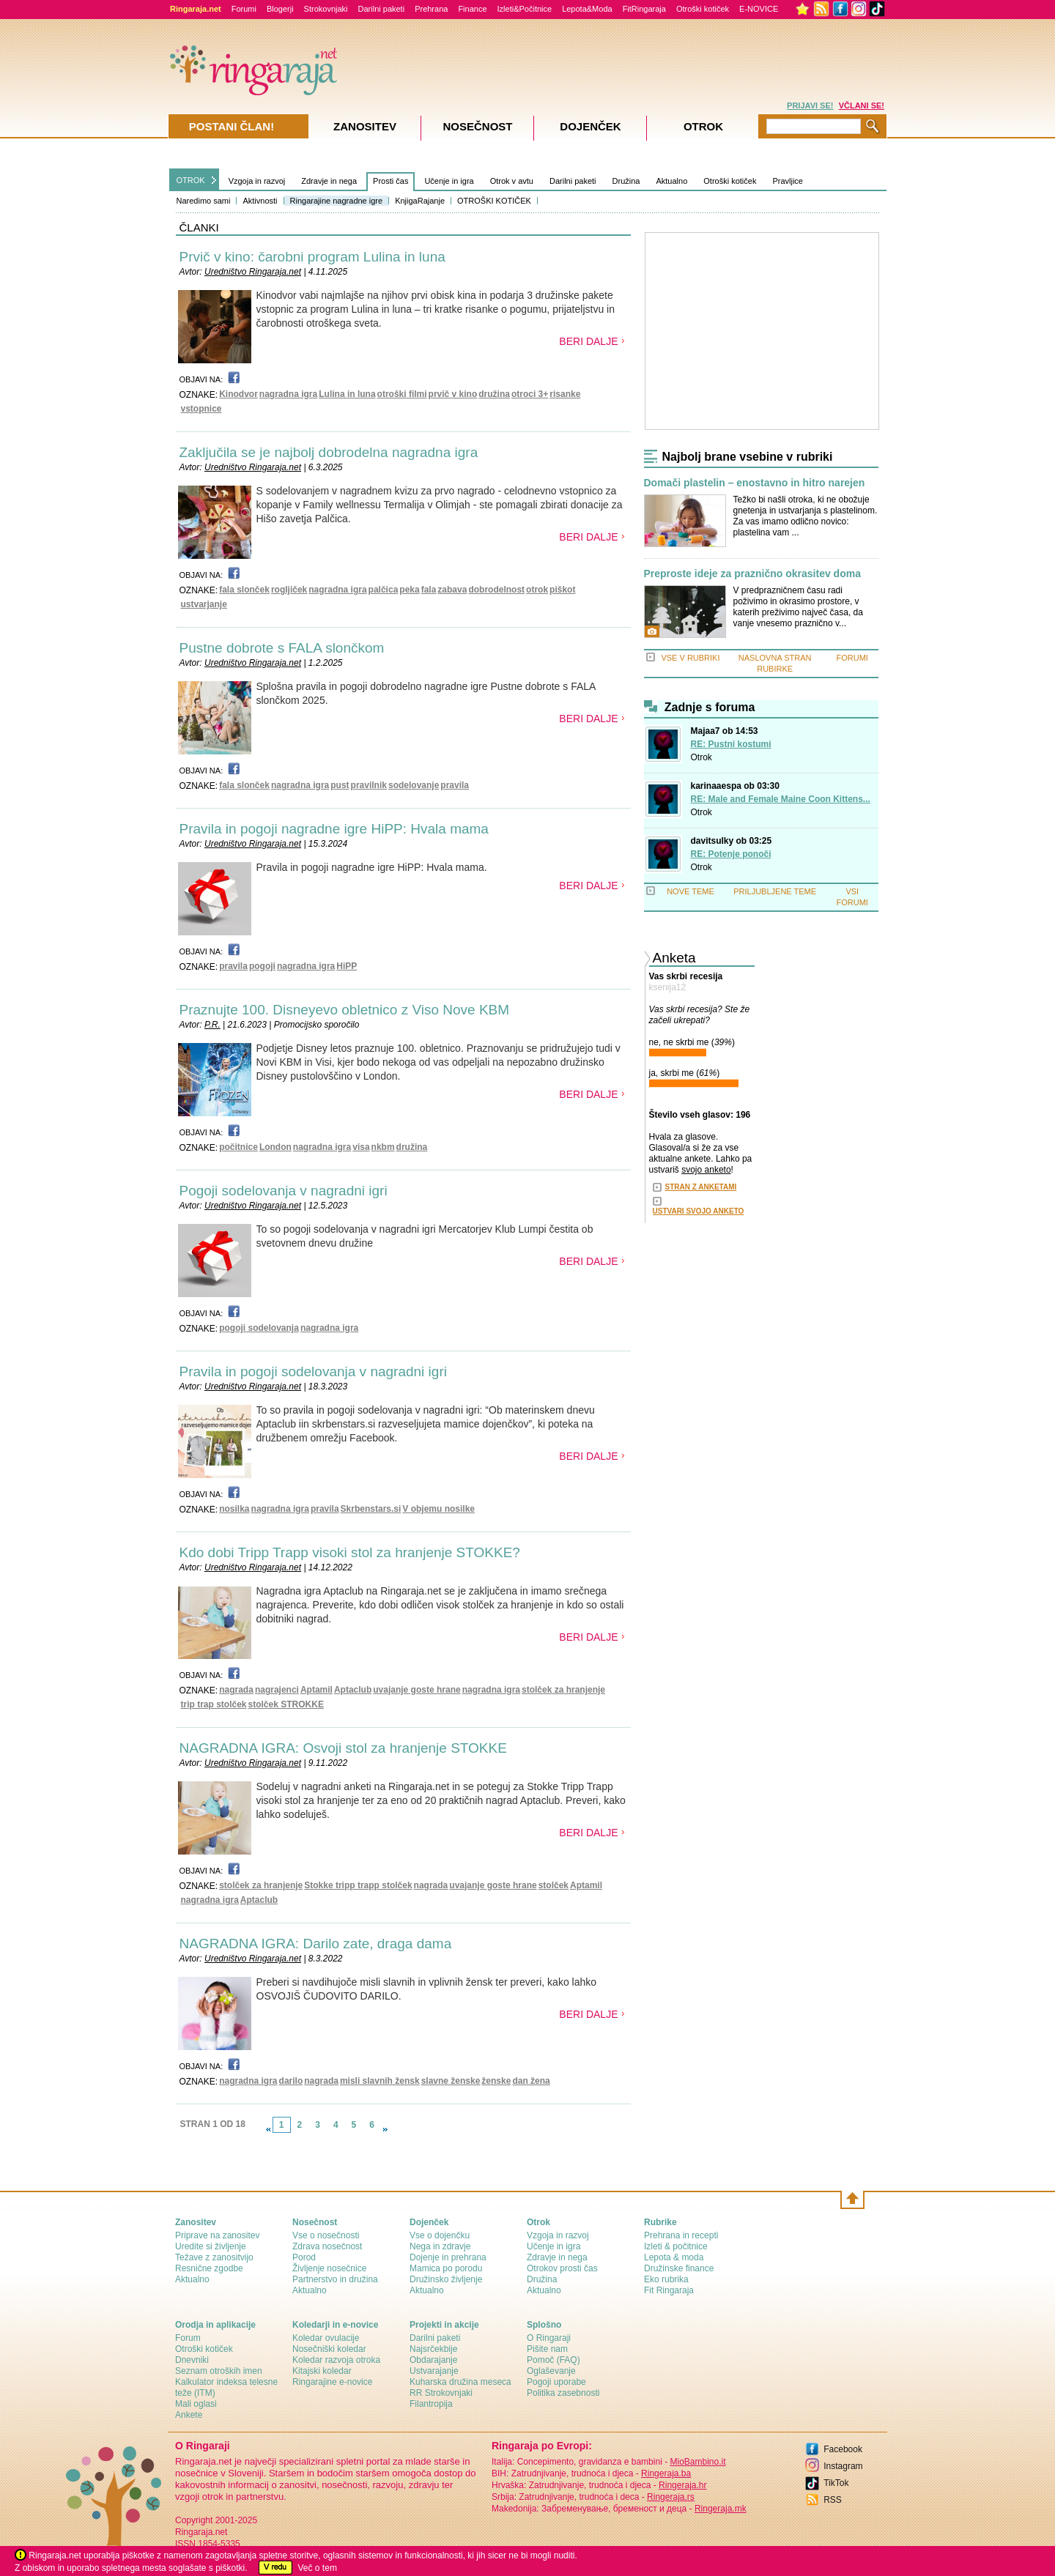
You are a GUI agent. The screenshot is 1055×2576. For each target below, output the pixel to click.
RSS (832, 2500)
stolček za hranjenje (563, 1690)
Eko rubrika (666, 2279)
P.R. (212, 1025)
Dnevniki (192, 2360)
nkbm (383, 1147)
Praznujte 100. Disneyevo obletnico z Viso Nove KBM (344, 1009)
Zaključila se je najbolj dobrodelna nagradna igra (328, 452)
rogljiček (289, 589)
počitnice (238, 1147)
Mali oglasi (196, 2404)
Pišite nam (547, 2349)
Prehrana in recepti (681, 2235)
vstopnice (201, 409)
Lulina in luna (347, 394)
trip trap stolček (214, 1704)
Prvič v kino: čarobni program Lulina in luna (312, 256)
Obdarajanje (433, 2360)
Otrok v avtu (511, 181)
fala (429, 589)
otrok (537, 589)
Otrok (701, 757)
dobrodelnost (496, 589)
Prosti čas (390, 181)
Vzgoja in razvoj (257, 181)
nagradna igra (288, 394)
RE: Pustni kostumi (731, 744)
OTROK (191, 180)
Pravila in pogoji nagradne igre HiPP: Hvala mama (334, 828)
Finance (472, 8)
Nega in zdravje (440, 2246)
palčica (384, 589)
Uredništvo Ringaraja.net (252, 272)
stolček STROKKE (286, 1704)
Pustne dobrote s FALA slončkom (282, 648)
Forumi (244, 8)
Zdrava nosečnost (327, 2246)
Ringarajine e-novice (332, 2382)
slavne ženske (451, 2081)
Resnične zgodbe (209, 2268)
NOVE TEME (690, 891)
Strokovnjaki (326, 8)
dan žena (530, 2081)
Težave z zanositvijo (214, 2257)
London (275, 1147)
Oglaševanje (551, 2371)
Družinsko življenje (446, 2279)
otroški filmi (402, 394)
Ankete (188, 2415)
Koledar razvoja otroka (336, 2360)
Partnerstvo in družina (335, 2279)
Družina (626, 181)
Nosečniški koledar (329, 2349)
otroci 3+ (529, 394)
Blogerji (280, 8)
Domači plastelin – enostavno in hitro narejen (754, 483)
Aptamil (316, 1690)
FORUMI (852, 657)
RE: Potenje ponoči (731, 854)
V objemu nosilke (438, 1509)
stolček (553, 1885)
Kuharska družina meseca (460, 2382)
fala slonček (244, 589)
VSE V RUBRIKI (690, 657)
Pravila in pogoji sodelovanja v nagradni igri (313, 1371)
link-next (385, 2129)
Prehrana (431, 8)
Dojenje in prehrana (448, 2257)
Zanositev (364, 126)
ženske (496, 2081)
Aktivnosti (260, 200)
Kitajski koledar (322, 2371)
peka (409, 589)
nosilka (234, 1509)
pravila (454, 785)
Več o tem (317, 2568)
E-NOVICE (758, 8)
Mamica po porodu (446, 2268)
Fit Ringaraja (669, 2290)
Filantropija (431, 2404)
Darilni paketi (381, 8)
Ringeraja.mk (721, 2508)
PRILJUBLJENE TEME (774, 891)
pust (339, 785)
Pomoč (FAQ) (553, 2360)
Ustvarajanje (434, 2371)
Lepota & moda (673, 2257)
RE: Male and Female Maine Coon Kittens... (780, 799)
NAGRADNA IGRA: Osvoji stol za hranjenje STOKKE (343, 1748)
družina (494, 394)
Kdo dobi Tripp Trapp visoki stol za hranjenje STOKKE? (349, 1552)
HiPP (346, 966)
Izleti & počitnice (676, 2246)
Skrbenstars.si (371, 1509)
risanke (564, 394)
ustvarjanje (204, 604)
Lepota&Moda (587, 8)
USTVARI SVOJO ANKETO (698, 1211)
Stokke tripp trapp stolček (358, 1885)
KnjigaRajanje (420, 200)
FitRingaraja (644, 8)
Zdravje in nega (329, 181)
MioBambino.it (697, 2462)
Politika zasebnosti (563, 2393)
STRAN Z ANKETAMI (701, 1187)
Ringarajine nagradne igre (336, 200)
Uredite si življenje (210, 2246)
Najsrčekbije (433, 2349)
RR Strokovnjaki (441, 2393)
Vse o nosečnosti (325, 2235)
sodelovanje (413, 785)
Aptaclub (352, 1690)
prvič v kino (453, 394)
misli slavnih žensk (380, 2081)
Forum (188, 2338)
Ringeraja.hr (682, 2485)
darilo (291, 2081)
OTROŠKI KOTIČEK (494, 200)
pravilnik (369, 785)
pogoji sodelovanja (259, 1328)
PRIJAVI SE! (810, 105)
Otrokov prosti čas (562, 2268)
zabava (452, 589)
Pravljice (787, 181)
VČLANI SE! (861, 105)
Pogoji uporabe (556, 2382)
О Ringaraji (549, 2338)
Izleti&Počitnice (524, 8)
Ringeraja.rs (671, 2497)
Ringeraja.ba (666, 2473)
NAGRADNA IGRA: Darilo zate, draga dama (315, 1943)
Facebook (842, 2449)
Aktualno (671, 181)
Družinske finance (679, 2268)
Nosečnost (477, 126)
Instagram (842, 2466)
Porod (304, 2257)
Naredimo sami (204, 200)
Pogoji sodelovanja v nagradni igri (283, 1190)
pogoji (262, 966)
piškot (562, 589)
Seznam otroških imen (218, 2371)
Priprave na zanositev (217, 2235)
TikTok (835, 2483)
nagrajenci (277, 1690)
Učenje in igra (448, 181)
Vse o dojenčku (440, 2235)
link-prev (268, 2129)
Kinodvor (238, 394)
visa (360, 1147)
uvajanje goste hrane (416, 1690)
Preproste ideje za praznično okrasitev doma (752, 573)
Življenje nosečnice (329, 2268)
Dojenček (590, 126)
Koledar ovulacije (325, 2338)
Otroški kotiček (702, 8)
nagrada (236, 1690)
